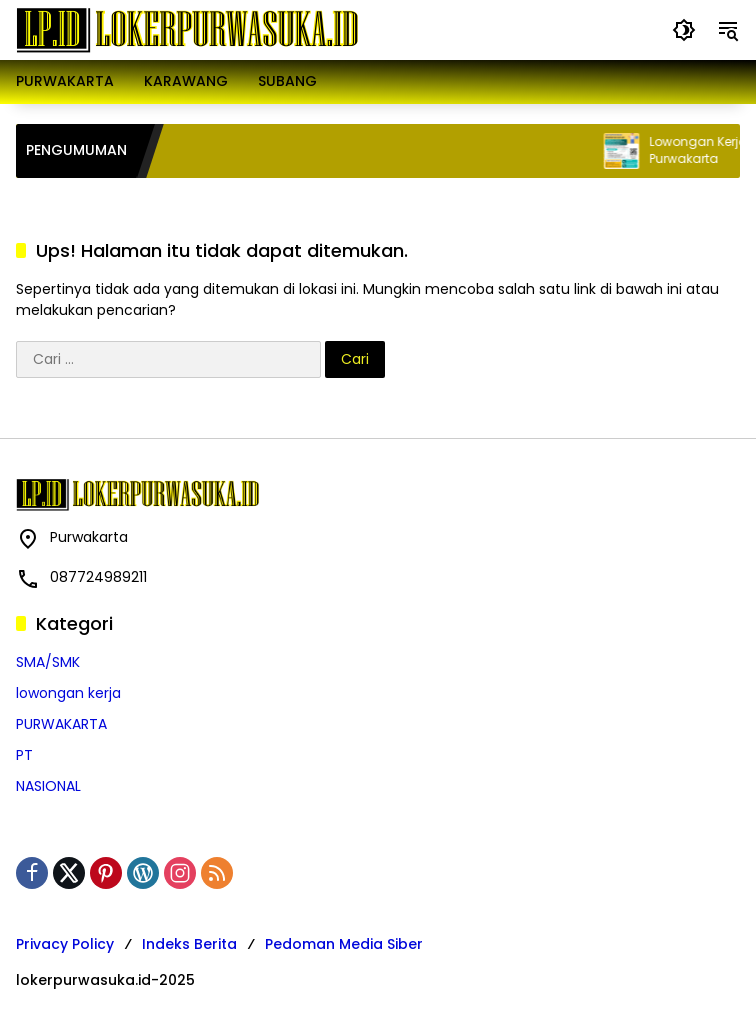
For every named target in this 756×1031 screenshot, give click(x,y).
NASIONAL (48, 786)
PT (24, 755)
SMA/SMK (48, 662)
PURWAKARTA (61, 724)
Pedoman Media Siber (344, 944)
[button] (684, 30)
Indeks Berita (189, 944)
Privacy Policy (65, 944)
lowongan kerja (68, 693)
